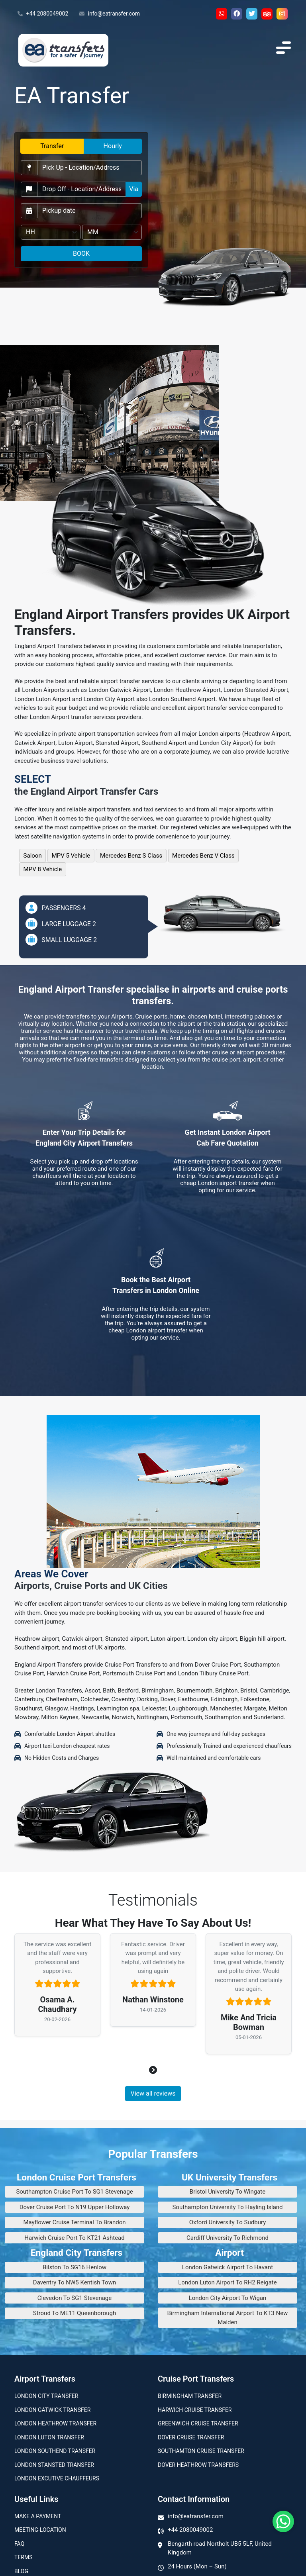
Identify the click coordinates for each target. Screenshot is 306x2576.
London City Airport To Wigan (228, 2298)
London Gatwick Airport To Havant (227, 2267)
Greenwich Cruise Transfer (198, 2423)
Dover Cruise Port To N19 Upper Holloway (75, 2207)
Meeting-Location (40, 2530)
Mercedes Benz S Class (131, 855)
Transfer (52, 146)
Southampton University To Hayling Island (227, 2207)
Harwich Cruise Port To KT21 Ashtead (74, 2237)
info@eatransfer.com (109, 14)
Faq (19, 2544)
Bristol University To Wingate (227, 2191)
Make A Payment (37, 2516)
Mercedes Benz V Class (203, 855)
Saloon (33, 855)
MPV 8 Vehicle (43, 869)
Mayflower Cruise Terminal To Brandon (74, 2222)
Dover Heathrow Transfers (198, 2465)
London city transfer (46, 2396)
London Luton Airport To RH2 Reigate (227, 2282)
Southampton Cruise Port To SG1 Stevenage (74, 2191)
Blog (21, 2571)
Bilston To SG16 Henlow (74, 2267)
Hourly (113, 146)
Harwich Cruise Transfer (195, 2410)
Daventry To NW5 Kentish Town (74, 2282)
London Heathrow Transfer (55, 2423)
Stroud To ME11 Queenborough (74, 2313)
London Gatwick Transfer (52, 2410)
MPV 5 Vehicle (71, 855)
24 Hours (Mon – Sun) (197, 2566)
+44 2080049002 (43, 14)
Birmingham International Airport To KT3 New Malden (227, 2318)
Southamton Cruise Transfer (201, 2451)
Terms (23, 2557)
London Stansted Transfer (54, 2465)
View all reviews (152, 2093)
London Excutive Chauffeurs (56, 2478)
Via (133, 189)
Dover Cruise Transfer (191, 2437)
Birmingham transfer (190, 2396)
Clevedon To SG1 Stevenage (74, 2298)
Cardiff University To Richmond (227, 2237)
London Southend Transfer (54, 2451)
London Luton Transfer (49, 2437)
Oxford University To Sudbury (227, 2222)
